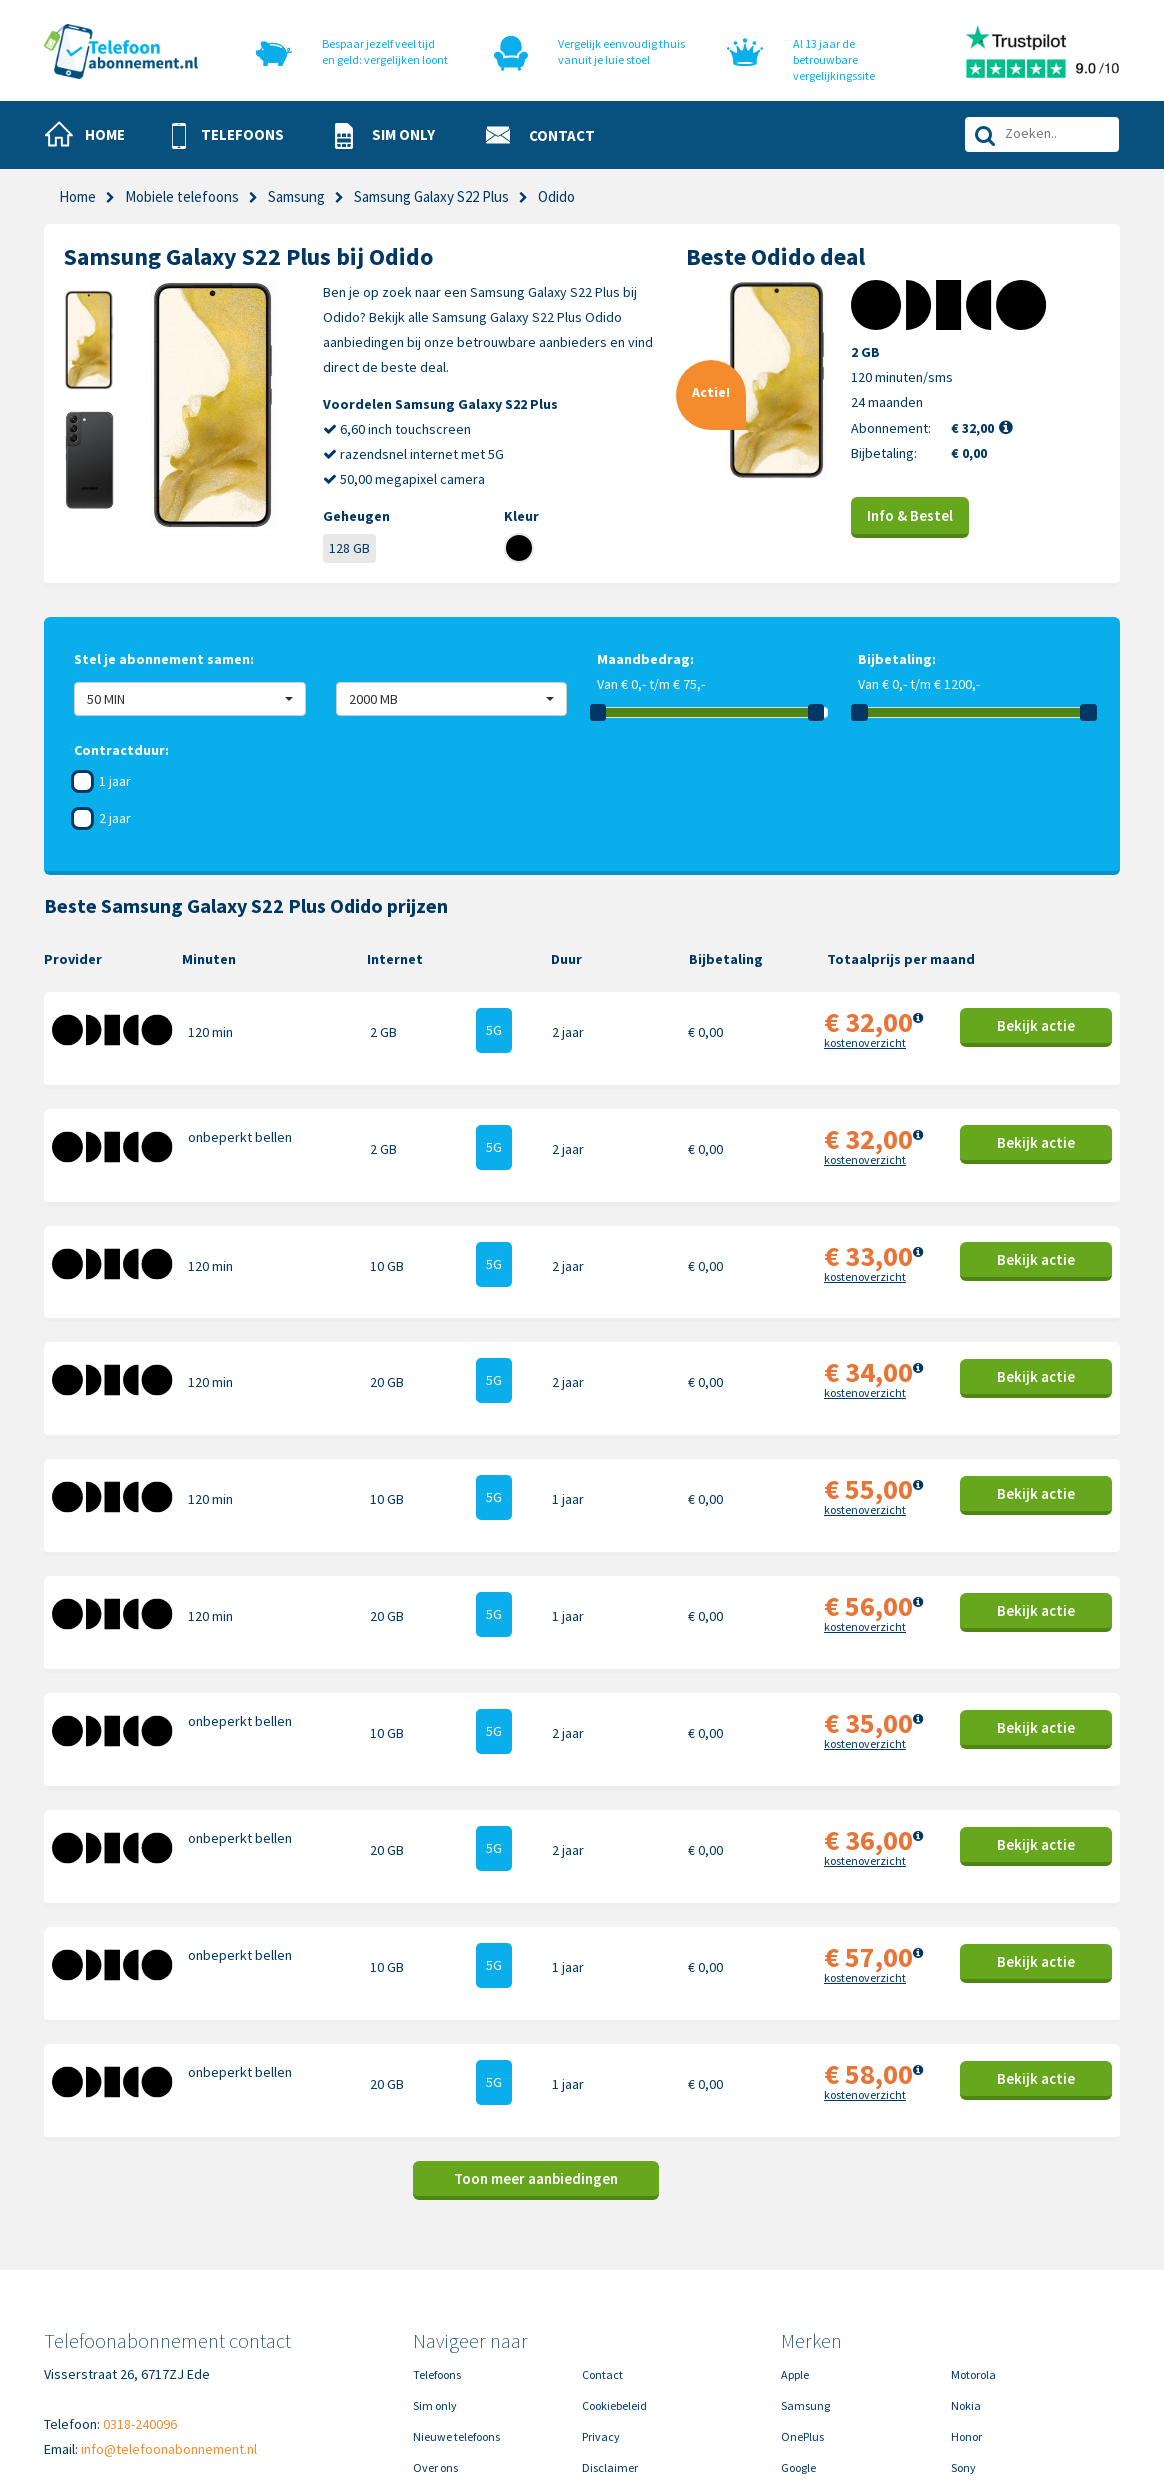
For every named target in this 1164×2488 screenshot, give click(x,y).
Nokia (966, 2257)
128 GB (349, 548)
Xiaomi (799, 2350)
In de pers (437, 2350)
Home (77, 196)
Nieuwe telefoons (456, 2288)
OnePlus (802, 2288)
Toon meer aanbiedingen (536, 2030)
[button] (236, 136)
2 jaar (115, 818)
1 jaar (115, 781)
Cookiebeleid (614, 2257)
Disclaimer (610, 2319)
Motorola (973, 2226)
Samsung (296, 196)
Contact (602, 2226)
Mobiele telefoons (182, 196)
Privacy (601, 2288)
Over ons (435, 2319)
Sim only (435, 2257)
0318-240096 (140, 2276)
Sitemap (603, 2350)
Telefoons (437, 2226)
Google (798, 2319)
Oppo (964, 2350)
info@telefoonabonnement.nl (169, 2301)
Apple (795, 2226)
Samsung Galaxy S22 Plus (431, 196)
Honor (966, 2288)
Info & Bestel (910, 515)
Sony (963, 2319)
